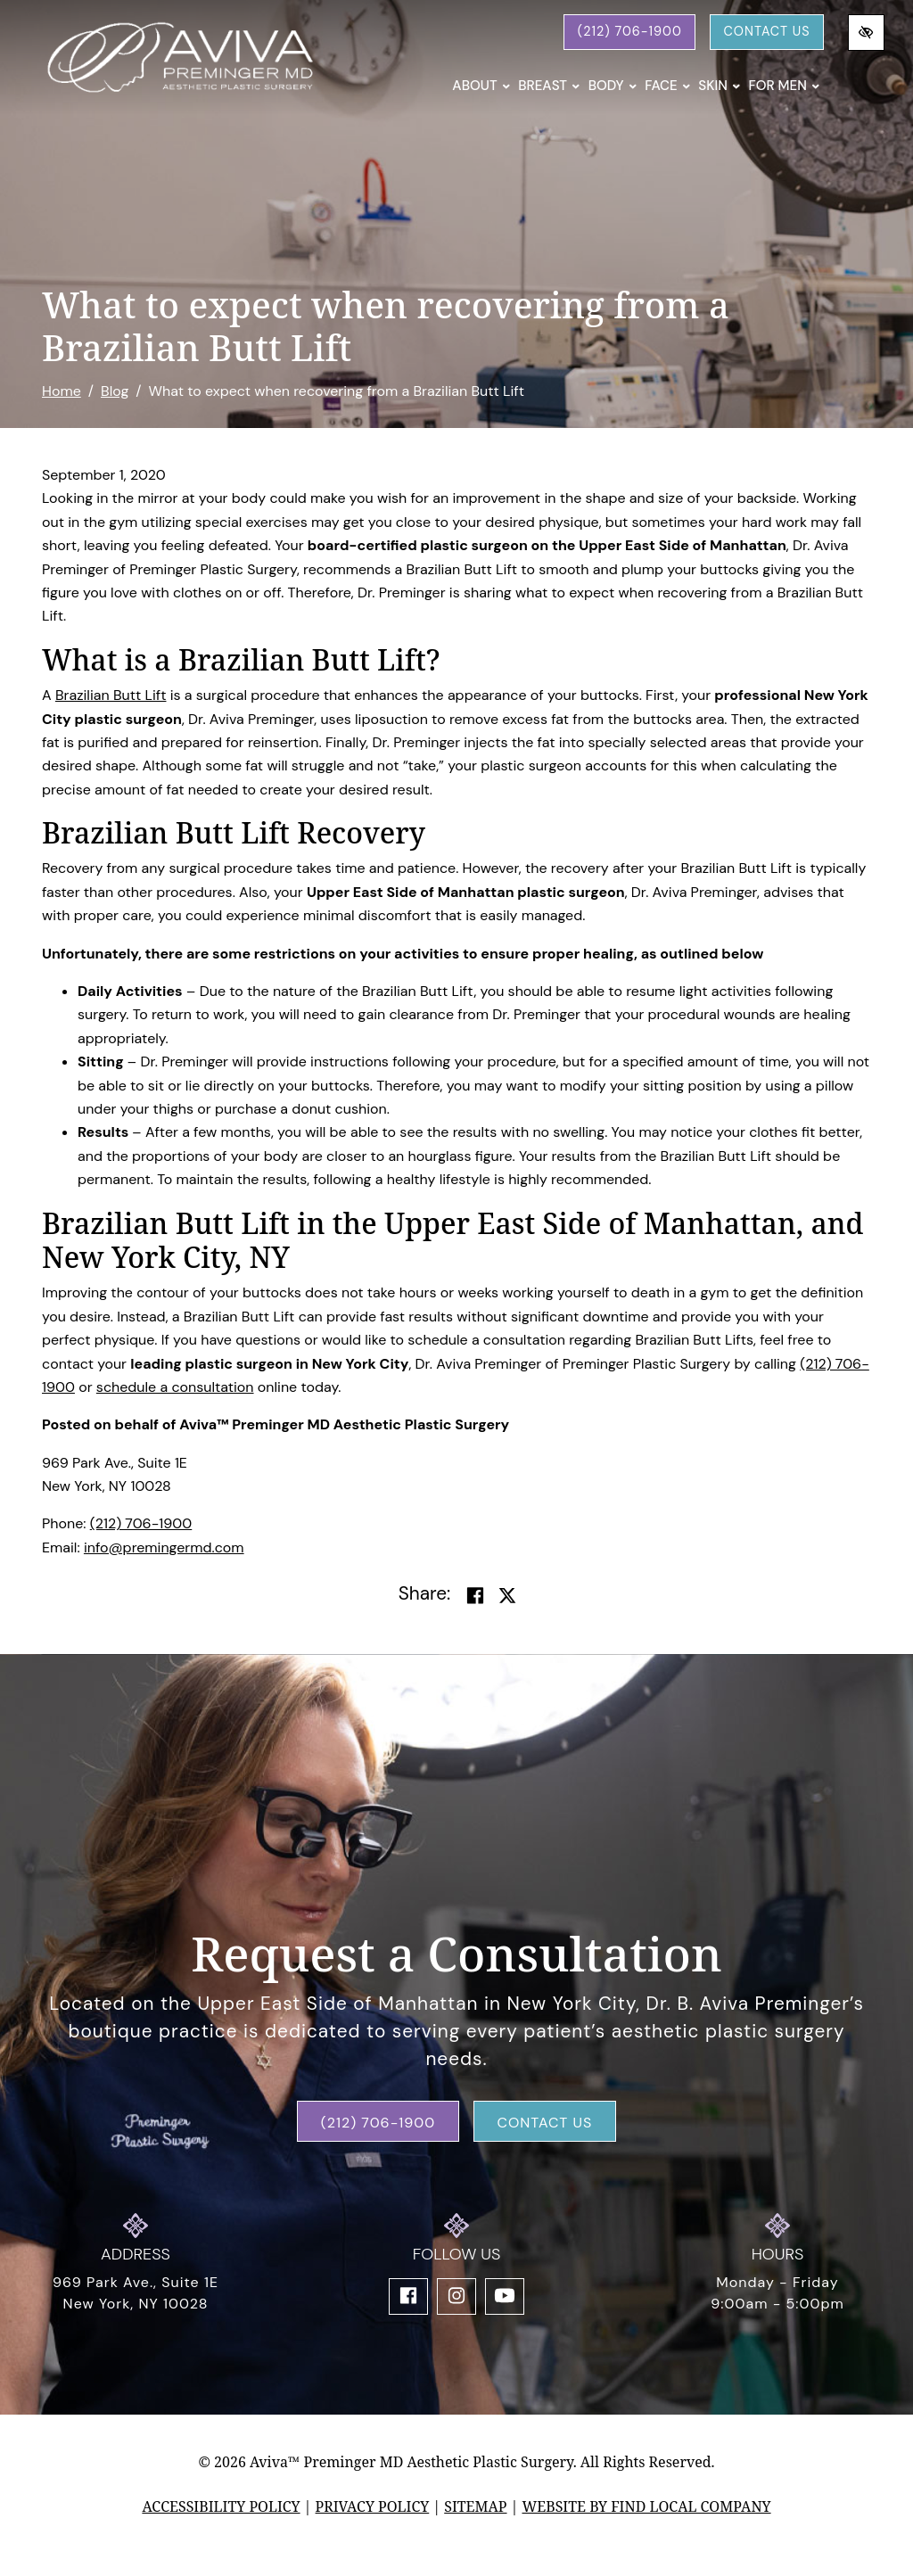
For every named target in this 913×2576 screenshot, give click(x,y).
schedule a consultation (175, 1387)
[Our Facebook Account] (408, 2296)
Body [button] (612, 86)
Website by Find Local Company (646, 2506)
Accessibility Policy (221, 2506)
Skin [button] (719, 86)
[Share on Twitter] (507, 1596)
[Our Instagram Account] (456, 2296)
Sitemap (475, 2506)
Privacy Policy (373, 2506)
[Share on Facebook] (475, 1596)
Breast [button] (549, 86)
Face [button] (667, 86)
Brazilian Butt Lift (111, 695)
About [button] (481, 86)
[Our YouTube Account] (504, 2296)
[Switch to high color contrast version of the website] (866, 32)
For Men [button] (783, 86)
